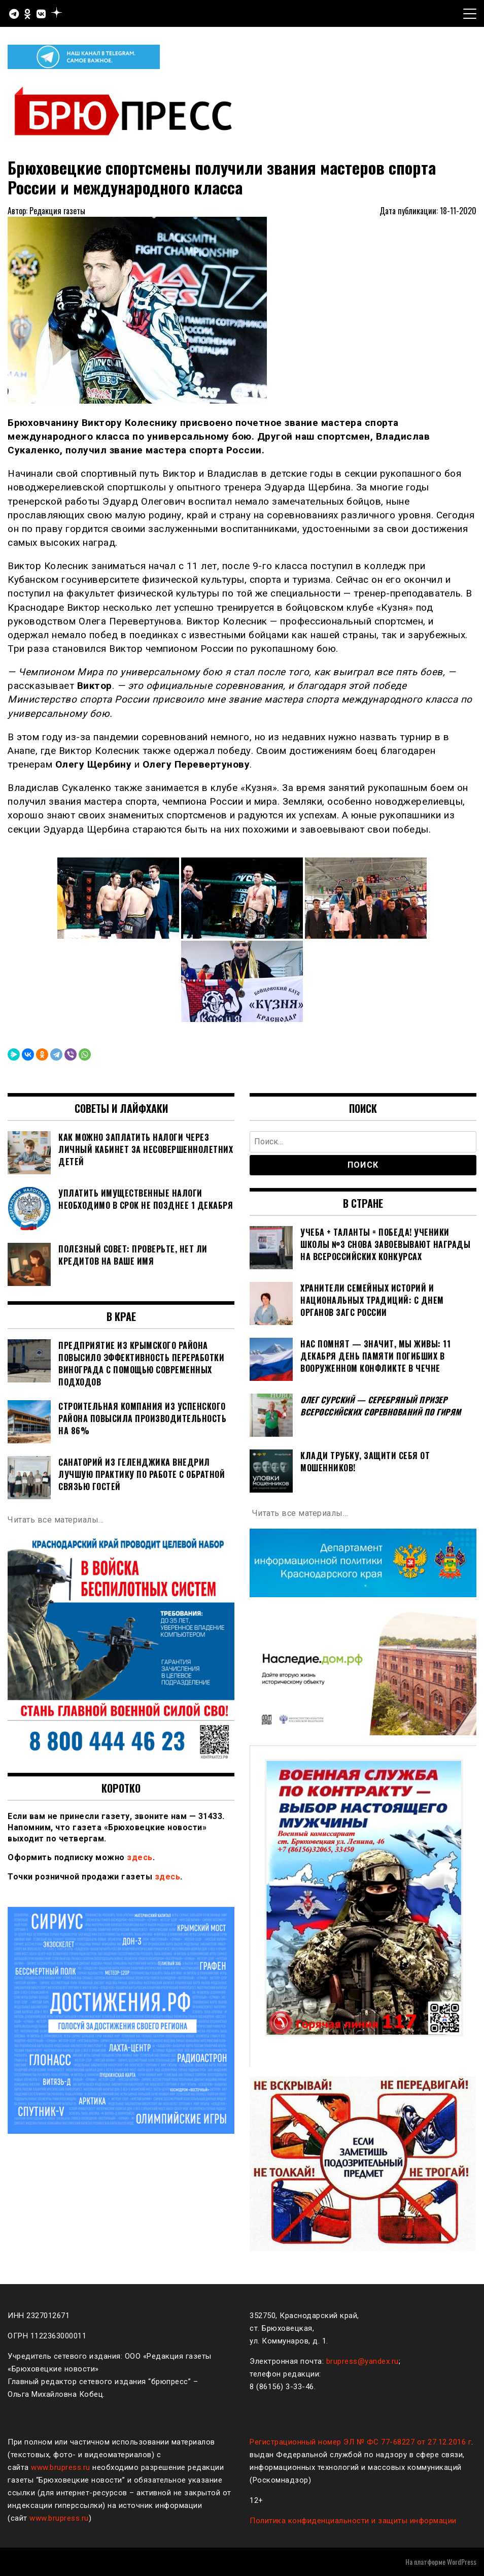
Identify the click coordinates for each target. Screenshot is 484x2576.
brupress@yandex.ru (362, 2361)
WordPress (461, 2561)
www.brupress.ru (60, 2467)
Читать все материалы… (56, 1520)
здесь (140, 1857)
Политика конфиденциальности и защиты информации (353, 2520)
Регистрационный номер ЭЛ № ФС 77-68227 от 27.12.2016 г (360, 2442)
